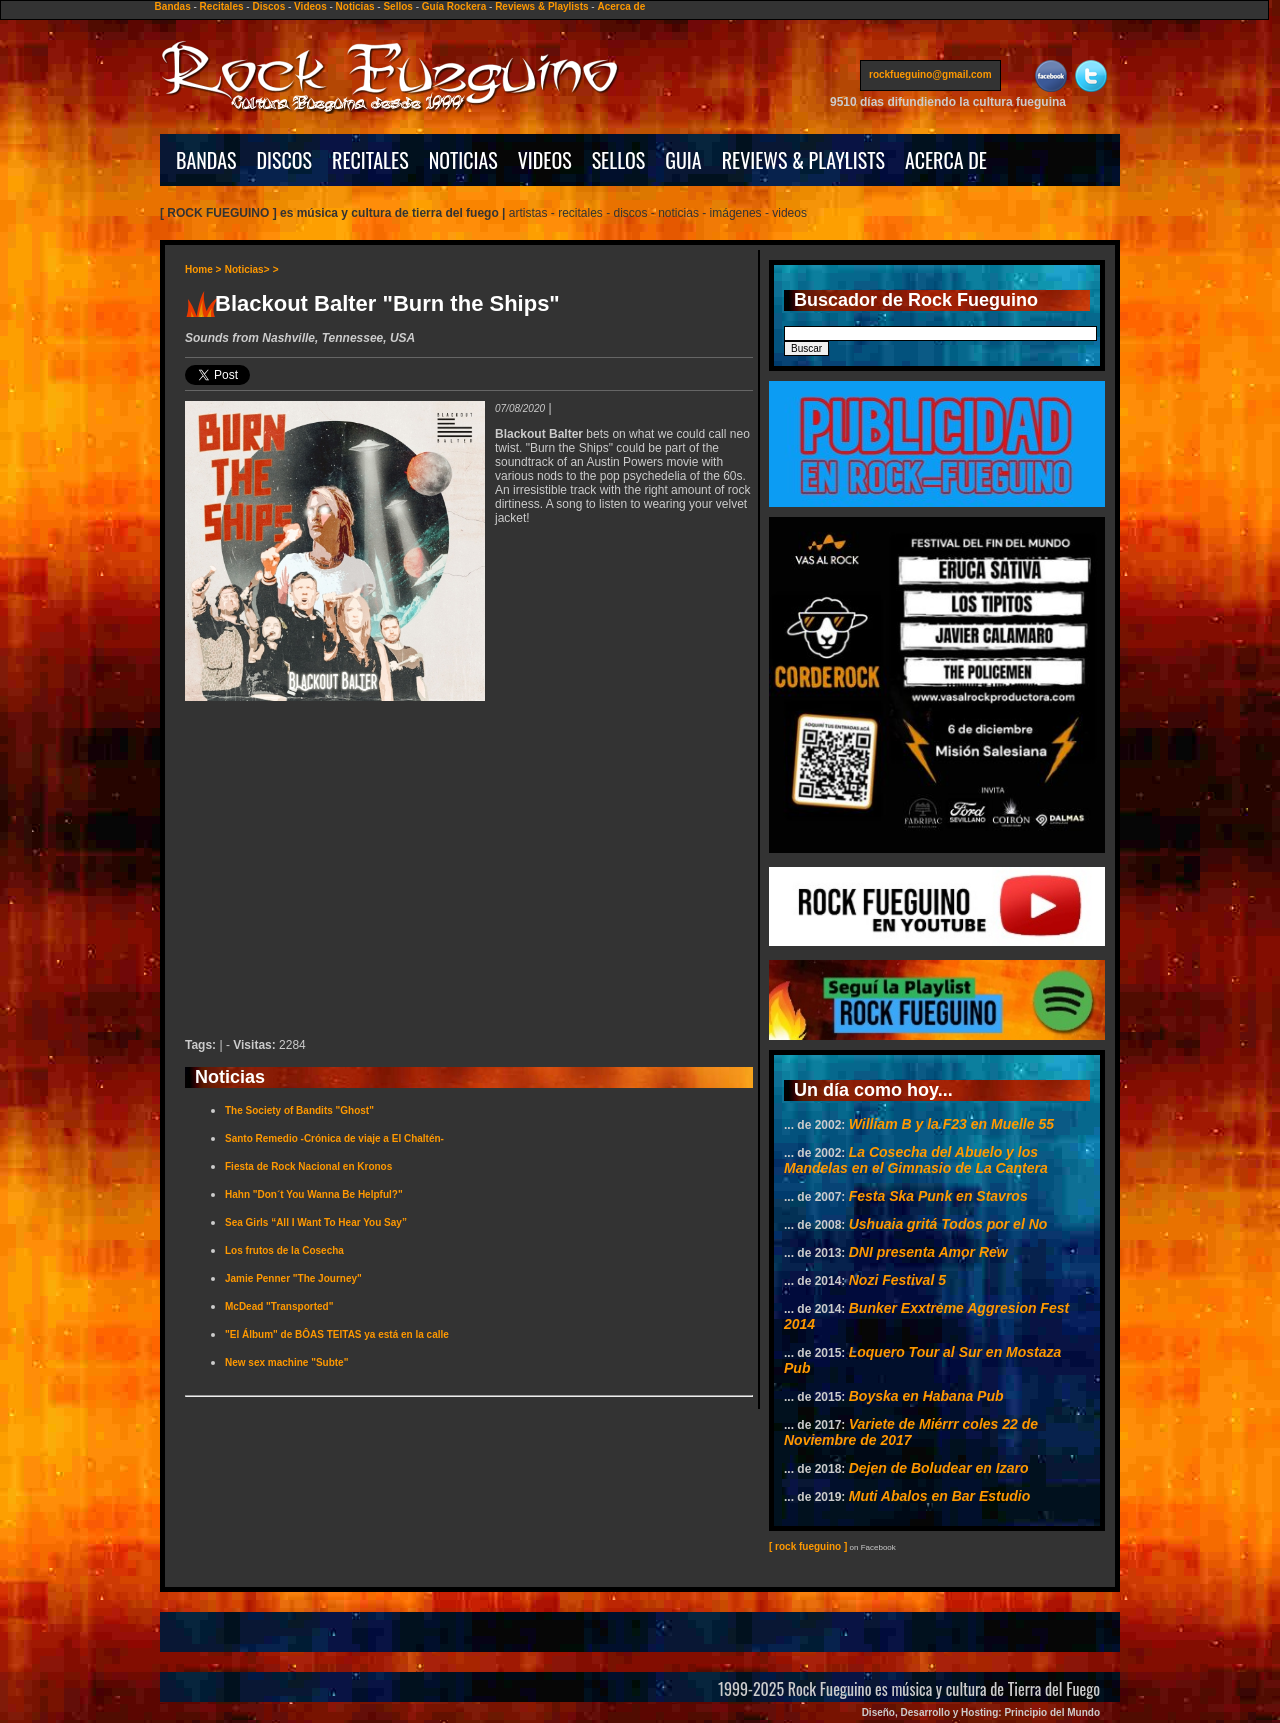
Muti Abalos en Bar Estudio (940, 1496)
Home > (203, 269)
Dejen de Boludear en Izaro (939, 1468)
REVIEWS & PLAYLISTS (803, 160)
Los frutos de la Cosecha (284, 1250)
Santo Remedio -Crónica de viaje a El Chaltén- (334, 1138)
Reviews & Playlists (541, 6)
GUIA (683, 160)
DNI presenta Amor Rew (928, 1252)
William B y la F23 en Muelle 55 (951, 1124)
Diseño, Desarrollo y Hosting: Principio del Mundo (981, 1712)
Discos (268, 6)
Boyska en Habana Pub (926, 1396)
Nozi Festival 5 (897, 1280)
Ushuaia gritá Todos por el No (948, 1224)
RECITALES (370, 160)
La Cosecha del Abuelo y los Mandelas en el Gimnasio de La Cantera (916, 1160)
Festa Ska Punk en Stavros (938, 1196)
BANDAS (206, 160)
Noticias (355, 6)
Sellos (397, 6)
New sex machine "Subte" (286, 1362)
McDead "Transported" (279, 1306)
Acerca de (621, 6)
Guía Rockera (454, 6)
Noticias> (247, 269)
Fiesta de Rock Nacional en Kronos (308, 1166)
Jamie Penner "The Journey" (293, 1278)
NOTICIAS (463, 160)
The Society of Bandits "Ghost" (299, 1110)
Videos (310, 6)
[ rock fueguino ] (808, 1546)
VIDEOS (545, 160)
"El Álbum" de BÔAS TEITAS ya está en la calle (337, 1334)
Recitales (222, 6)
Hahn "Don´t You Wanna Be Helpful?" (314, 1194)
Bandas (173, 6)
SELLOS (619, 160)
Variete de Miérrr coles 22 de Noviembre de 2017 (911, 1432)
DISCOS (285, 160)
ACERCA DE (946, 160)
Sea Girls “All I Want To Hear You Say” (316, 1222)
